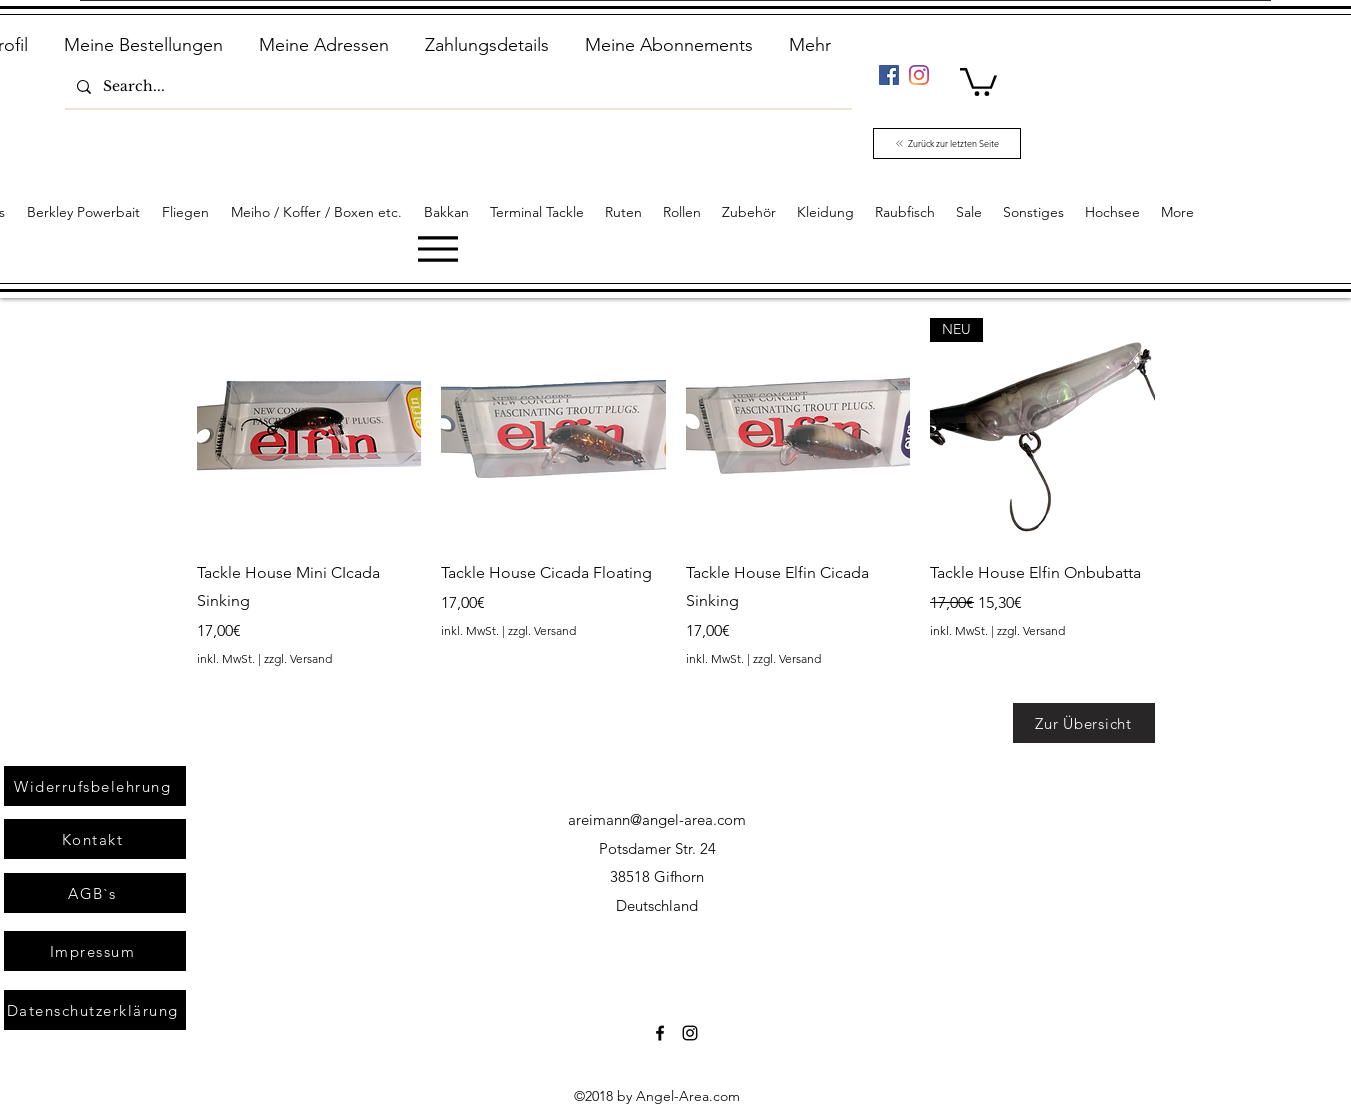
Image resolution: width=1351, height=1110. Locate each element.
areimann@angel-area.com (657, 819)
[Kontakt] (95, 839)
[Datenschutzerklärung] (95, 1010)
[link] (978, 80)
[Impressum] (95, 951)
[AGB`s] (95, 893)
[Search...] (456, 86)
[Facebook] (889, 75)
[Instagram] (919, 75)
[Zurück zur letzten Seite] (947, 143)
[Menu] (437, 248)
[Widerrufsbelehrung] (95, 786)
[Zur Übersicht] (1084, 723)
